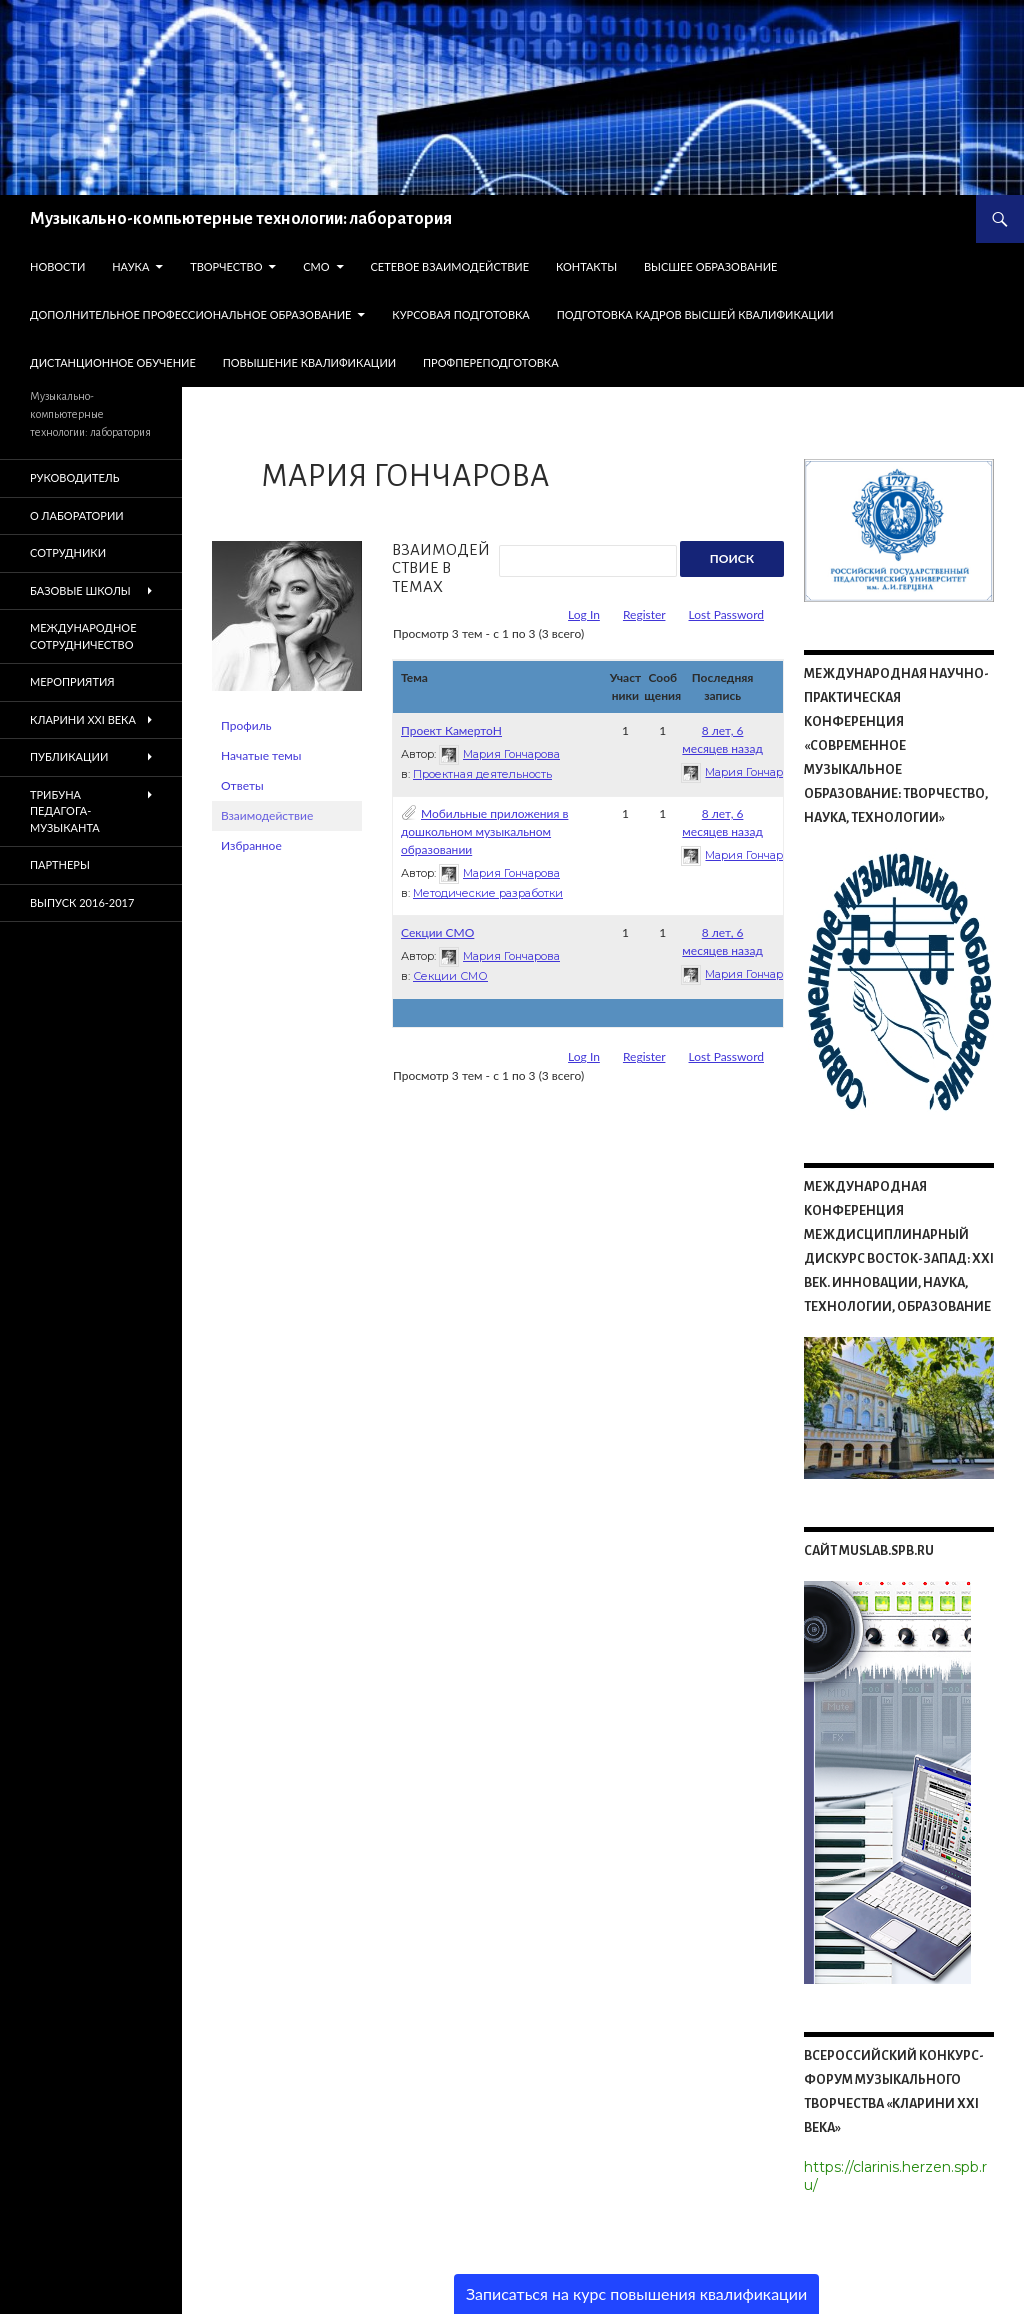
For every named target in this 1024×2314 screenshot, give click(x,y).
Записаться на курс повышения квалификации (636, 2293)
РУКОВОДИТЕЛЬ (74, 477)
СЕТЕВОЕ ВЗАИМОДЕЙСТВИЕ (449, 266)
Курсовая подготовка (460, 314)
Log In (584, 614)
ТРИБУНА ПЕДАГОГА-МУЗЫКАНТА (65, 811)
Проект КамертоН (451, 730)
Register (644, 614)
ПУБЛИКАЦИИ (69, 756)
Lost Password (726, 614)
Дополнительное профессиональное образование (190, 314)
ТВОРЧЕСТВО (226, 266)
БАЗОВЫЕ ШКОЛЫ (80, 590)
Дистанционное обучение (113, 362)
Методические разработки (488, 893)
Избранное (251, 845)
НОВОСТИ (57, 266)
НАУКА (130, 266)
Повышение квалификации (310, 362)
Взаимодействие (267, 815)
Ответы (242, 785)
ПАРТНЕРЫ (60, 864)
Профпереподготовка (491, 362)
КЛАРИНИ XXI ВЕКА (83, 719)
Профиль (246, 725)
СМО (316, 266)
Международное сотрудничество (83, 636)
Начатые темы (261, 755)
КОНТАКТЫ (586, 266)
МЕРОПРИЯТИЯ (72, 681)
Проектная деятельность (482, 774)
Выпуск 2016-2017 (82, 902)
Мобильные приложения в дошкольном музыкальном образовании (484, 831)
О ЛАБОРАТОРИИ (77, 515)
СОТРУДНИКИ (68, 552)
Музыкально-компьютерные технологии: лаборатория (241, 219)
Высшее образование (711, 266)
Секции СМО (437, 932)
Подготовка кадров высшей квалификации (695, 314)
